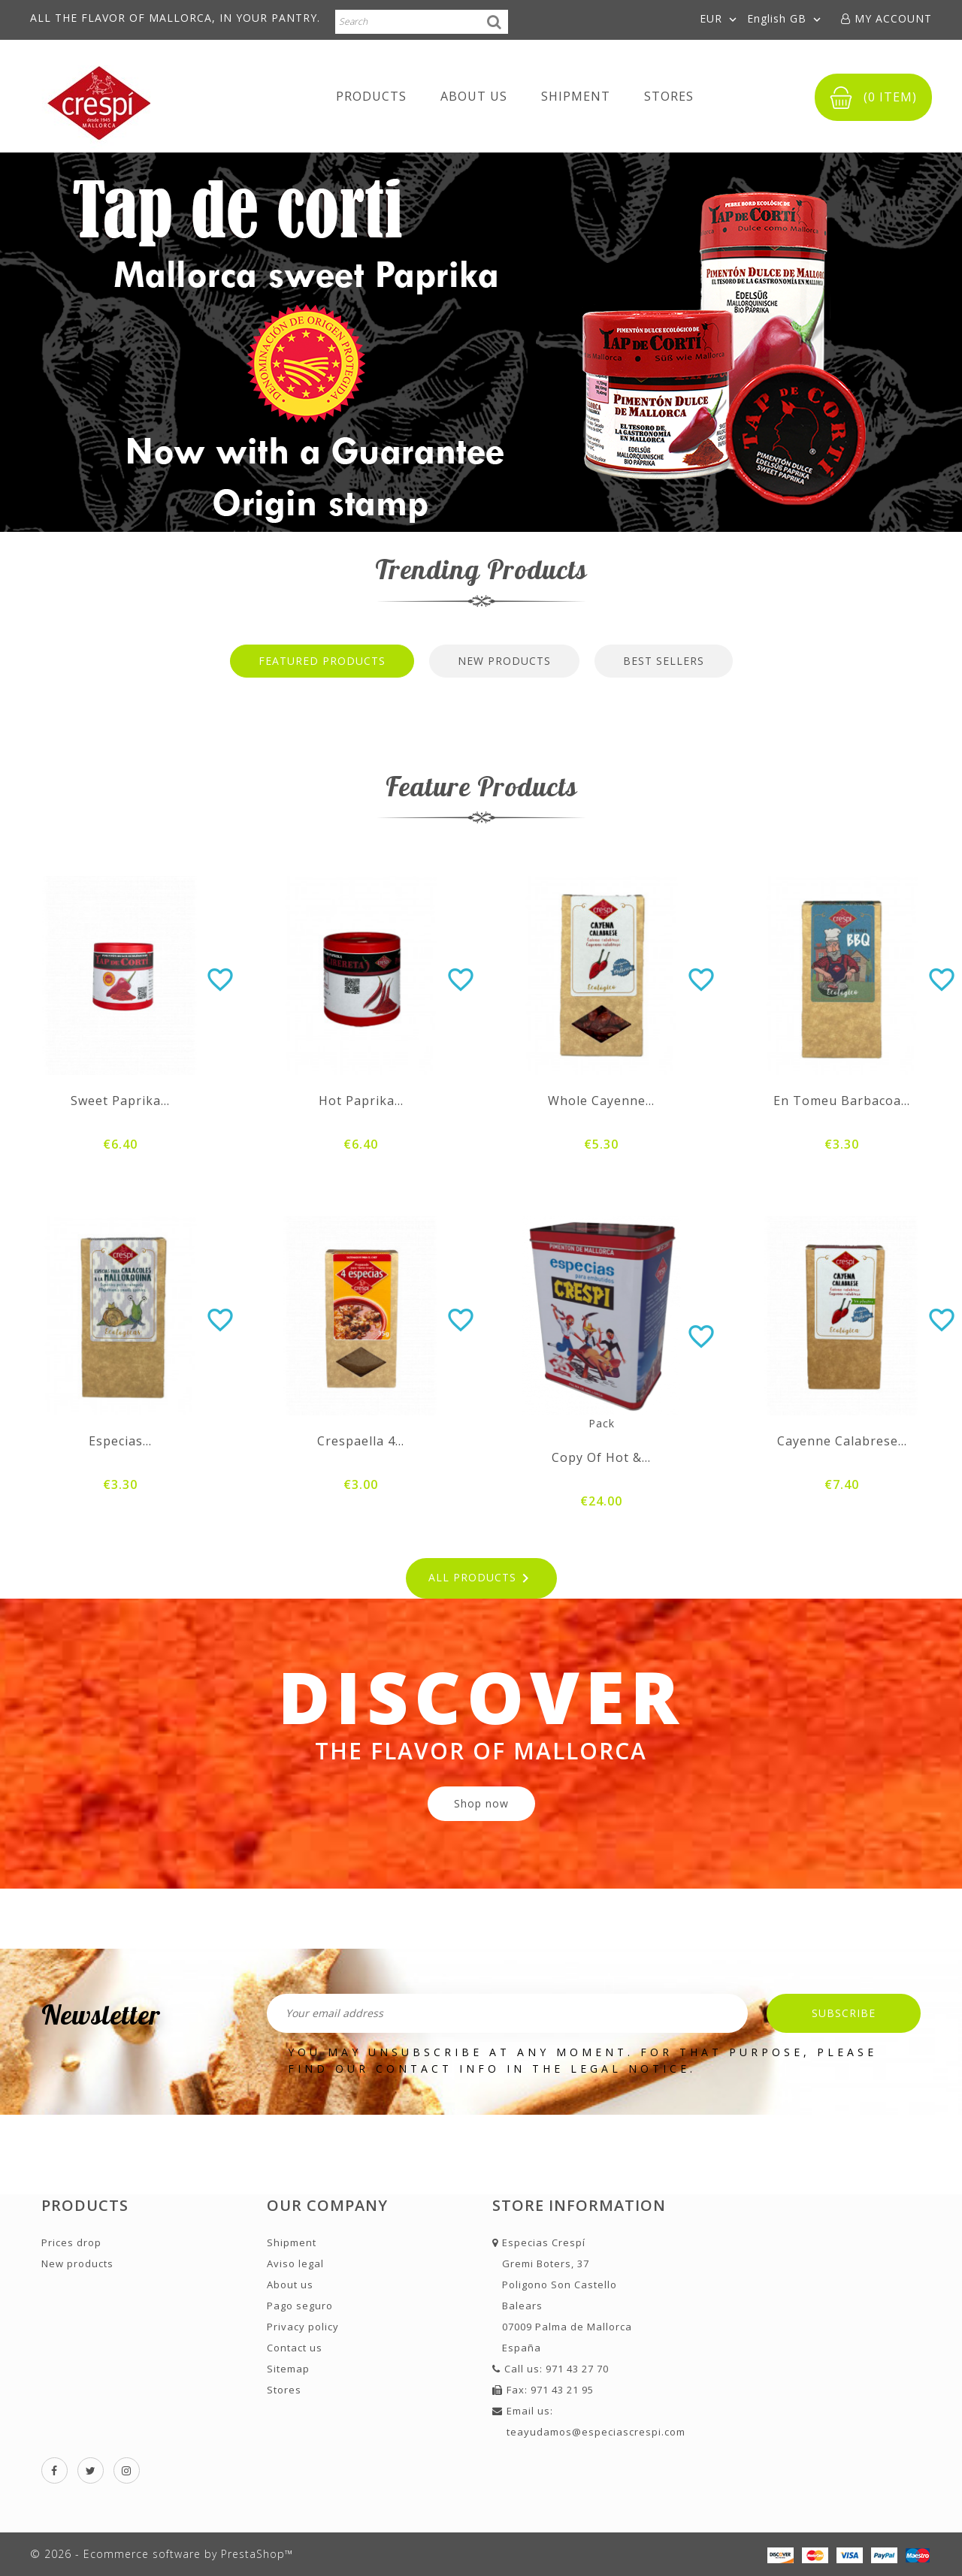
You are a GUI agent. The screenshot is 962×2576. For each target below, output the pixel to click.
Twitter (90, 2470)
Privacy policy (303, 2326)
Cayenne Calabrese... (842, 1441)
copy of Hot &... (601, 1457)
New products (77, 2263)
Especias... (120, 1441)
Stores (669, 96)
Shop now (481, 1803)
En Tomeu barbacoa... (841, 1100)
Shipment (575, 96)
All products (481, 1578)
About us (473, 96)
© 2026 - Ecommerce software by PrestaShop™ (161, 2554)
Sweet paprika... (120, 1100)
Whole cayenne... (601, 1100)
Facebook (54, 2470)
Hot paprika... (361, 1100)
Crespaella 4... (360, 1441)
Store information (579, 2205)
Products (371, 96)
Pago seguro (300, 2305)
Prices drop (71, 2242)
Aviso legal (295, 2263)
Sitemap (288, 2368)
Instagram (126, 2470)
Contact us (294, 2347)
